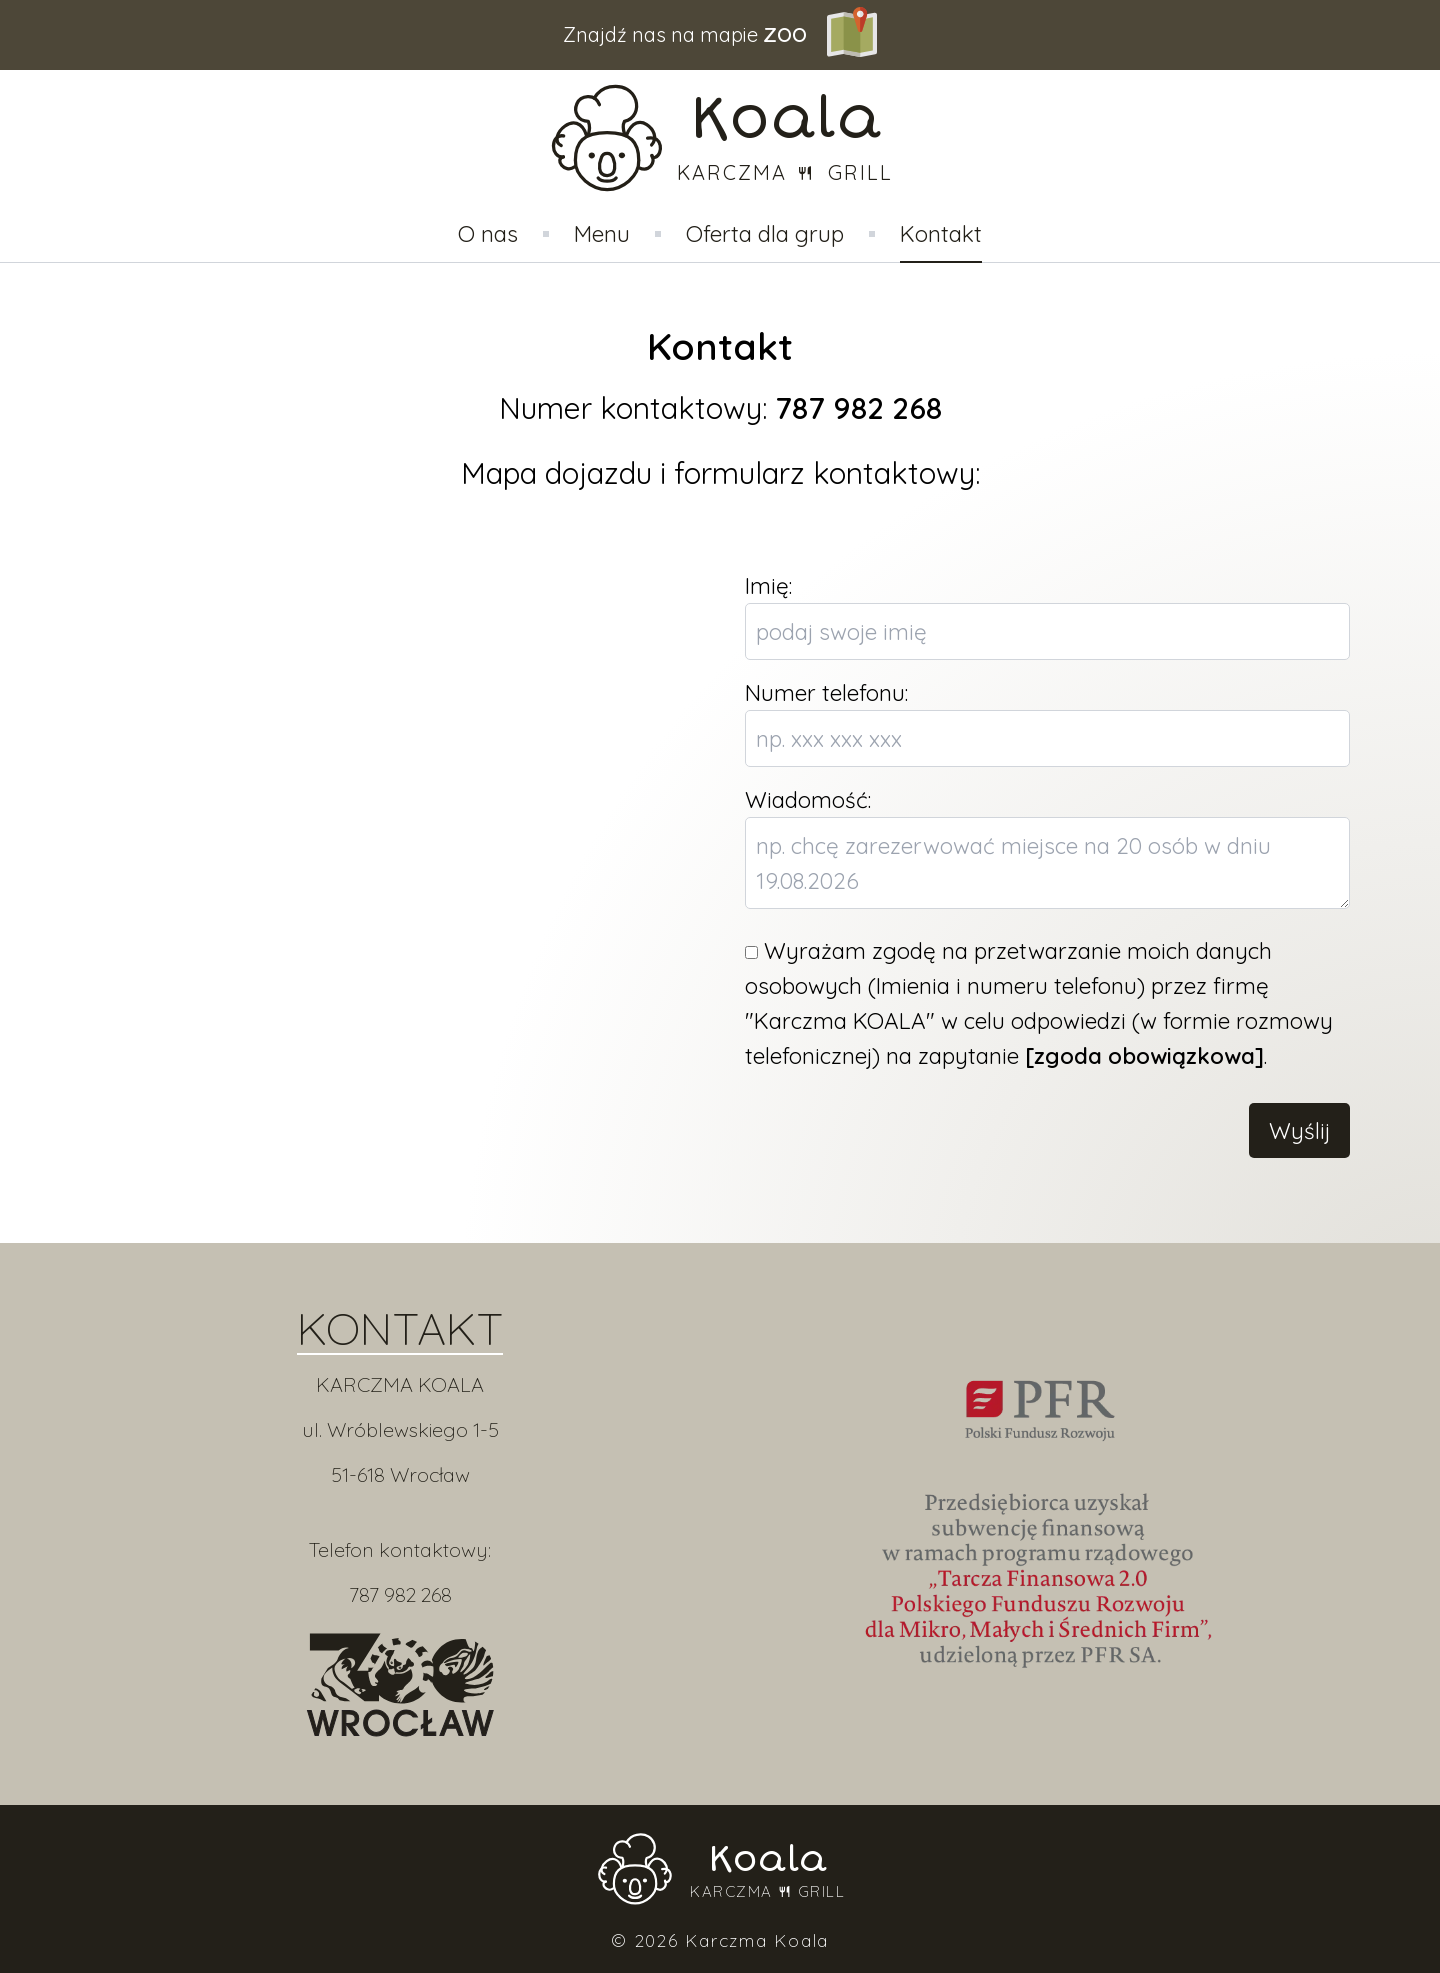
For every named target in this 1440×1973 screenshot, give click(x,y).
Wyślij (1299, 1130)
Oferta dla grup (765, 233)
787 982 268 (400, 1594)
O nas (488, 233)
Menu (602, 233)
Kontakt (941, 233)
